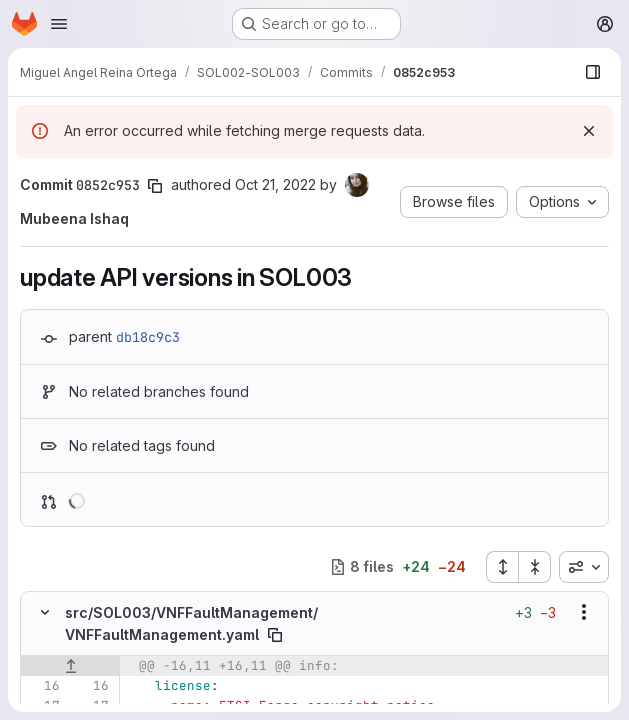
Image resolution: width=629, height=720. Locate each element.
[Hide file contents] (45, 612)
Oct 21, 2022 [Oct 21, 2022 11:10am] (275, 184)
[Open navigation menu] (59, 24)
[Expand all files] (502, 567)
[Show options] (584, 612)
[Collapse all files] (535, 567)
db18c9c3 (148, 337)
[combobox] (584, 567)
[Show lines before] (70, 666)
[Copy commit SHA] (155, 186)
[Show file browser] (593, 72)
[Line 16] (43, 686)
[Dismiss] (589, 131)
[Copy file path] (275, 635)
